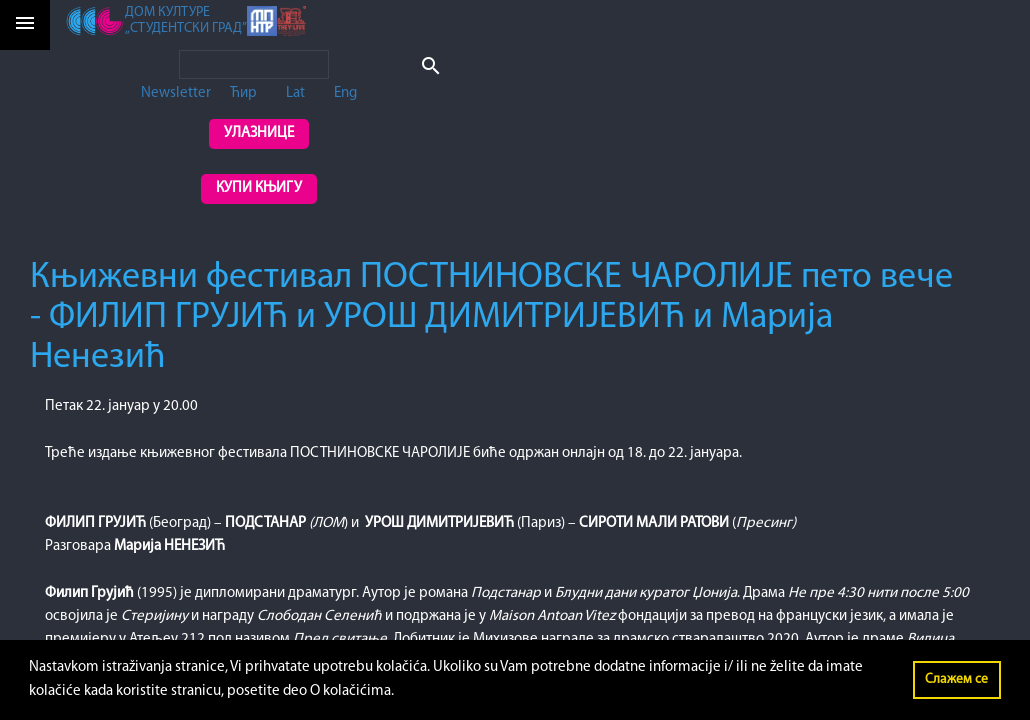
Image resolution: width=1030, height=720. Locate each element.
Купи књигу (259, 188)
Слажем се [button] (956, 679)
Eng (345, 93)
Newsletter (176, 93)
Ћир (243, 93)
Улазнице (259, 133)
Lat (295, 93)
